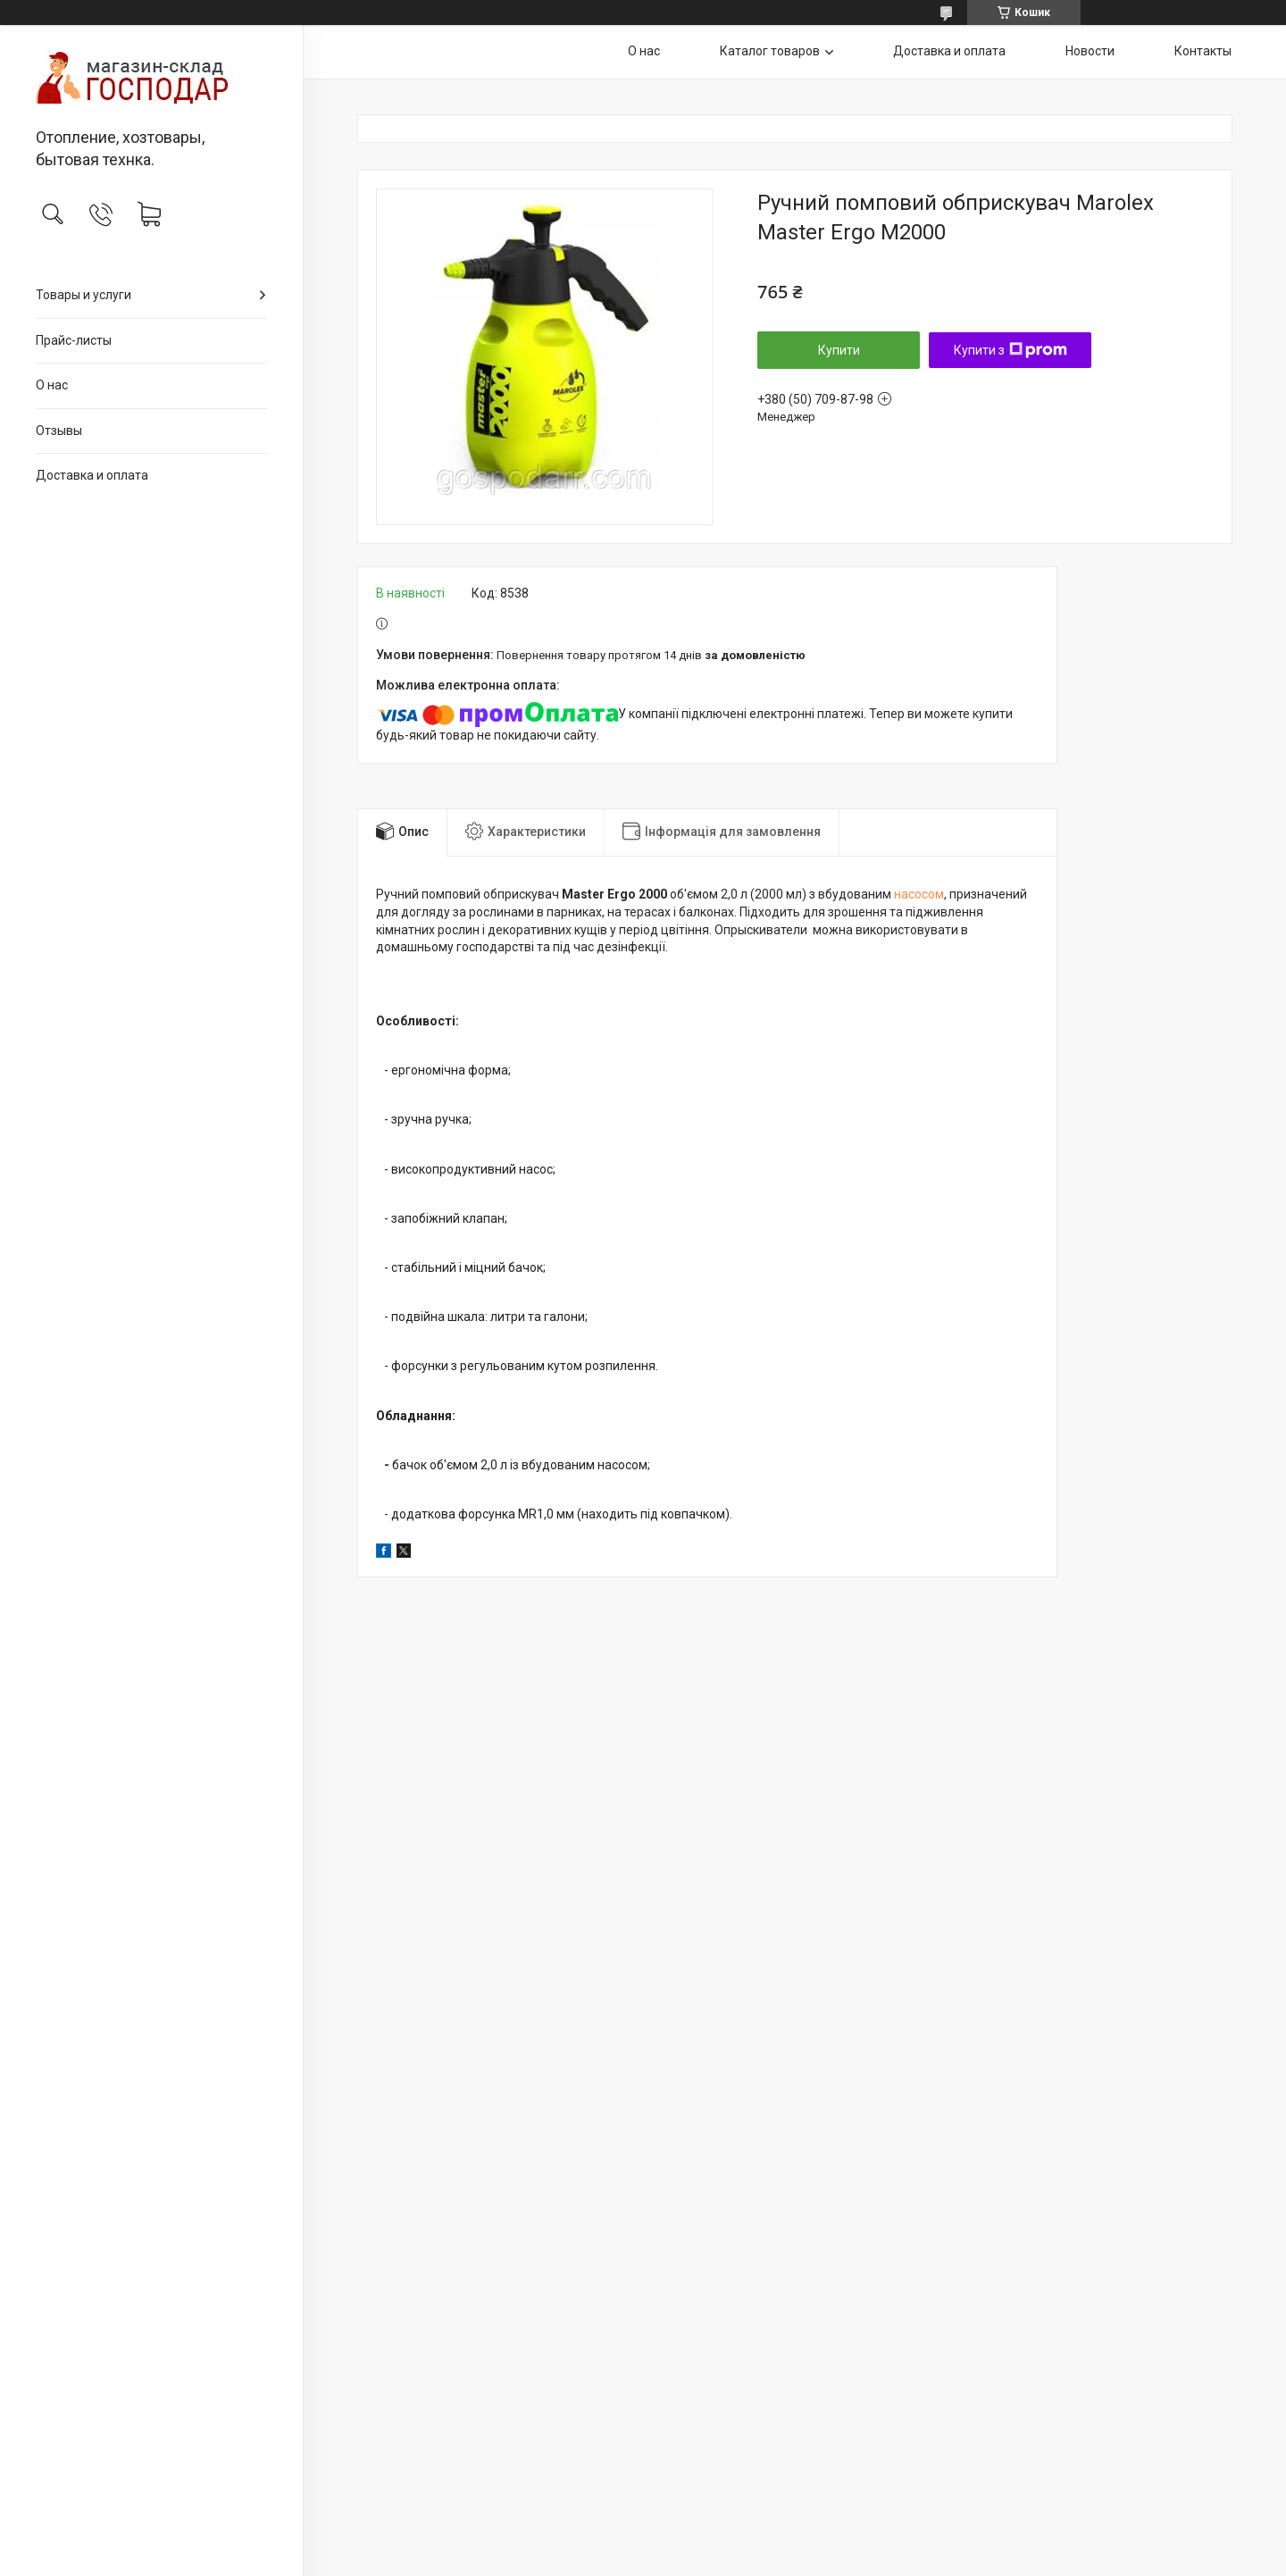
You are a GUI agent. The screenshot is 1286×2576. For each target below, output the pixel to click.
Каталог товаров (770, 51)
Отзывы (59, 430)
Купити (839, 350)
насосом (919, 894)
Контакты (1203, 51)
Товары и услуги (83, 295)
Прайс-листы (74, 340)
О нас (52, 385)
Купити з (1010, 350)
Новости (1090, 51)
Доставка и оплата (92, 475)
